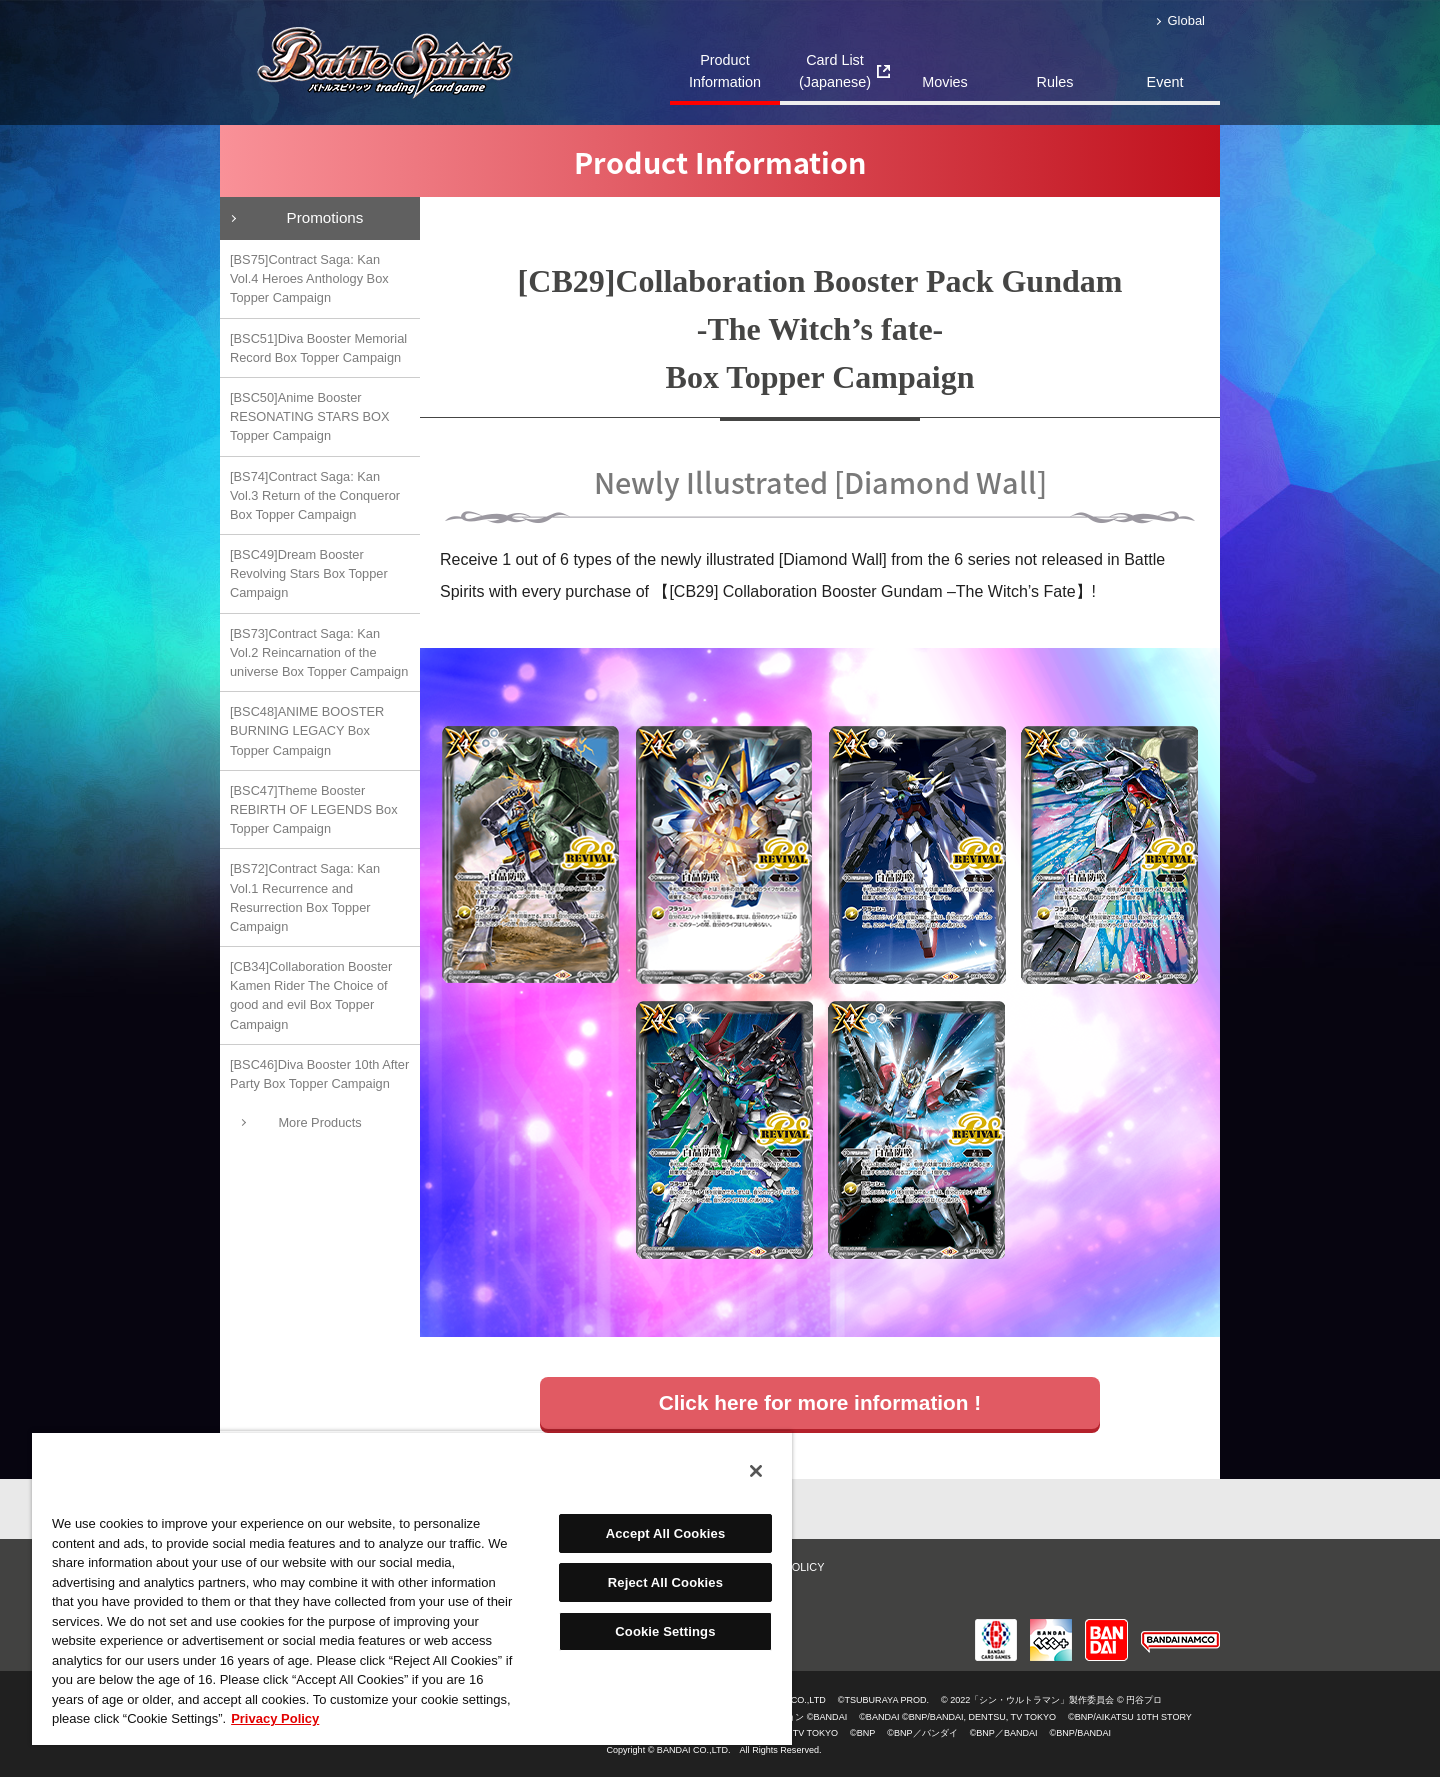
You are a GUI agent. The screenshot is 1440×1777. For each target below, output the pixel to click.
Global (1186, 20)
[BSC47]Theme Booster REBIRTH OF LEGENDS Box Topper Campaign (314, 809)
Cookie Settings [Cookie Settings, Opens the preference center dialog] (665, 1631)
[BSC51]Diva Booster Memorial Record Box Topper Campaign (318, 348)
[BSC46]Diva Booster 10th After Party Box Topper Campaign (319, 1074)
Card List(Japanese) (835, 71)
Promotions (325, 217)
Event (1165, 82)
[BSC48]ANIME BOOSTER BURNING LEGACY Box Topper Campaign (307, 730)
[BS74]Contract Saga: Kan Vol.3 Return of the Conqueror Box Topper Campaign (315, 495)
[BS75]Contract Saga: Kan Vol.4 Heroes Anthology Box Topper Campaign (309, 278)
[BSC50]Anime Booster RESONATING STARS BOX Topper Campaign (310, 416)
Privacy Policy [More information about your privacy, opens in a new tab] (275, 1718)
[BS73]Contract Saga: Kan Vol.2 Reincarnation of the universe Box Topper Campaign (319, 652)
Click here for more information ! (820, 1402)
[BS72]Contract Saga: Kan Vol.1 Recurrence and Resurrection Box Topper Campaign (305, 897)
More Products (319, 1122)
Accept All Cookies (666, 1533)
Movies (945, 82)
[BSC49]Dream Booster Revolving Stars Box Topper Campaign (309, 573)
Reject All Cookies (665, 1582)
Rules (1055, 82)
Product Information (725, 71)
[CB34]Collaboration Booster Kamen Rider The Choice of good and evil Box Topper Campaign (311, 995)
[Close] (756, 1471)
